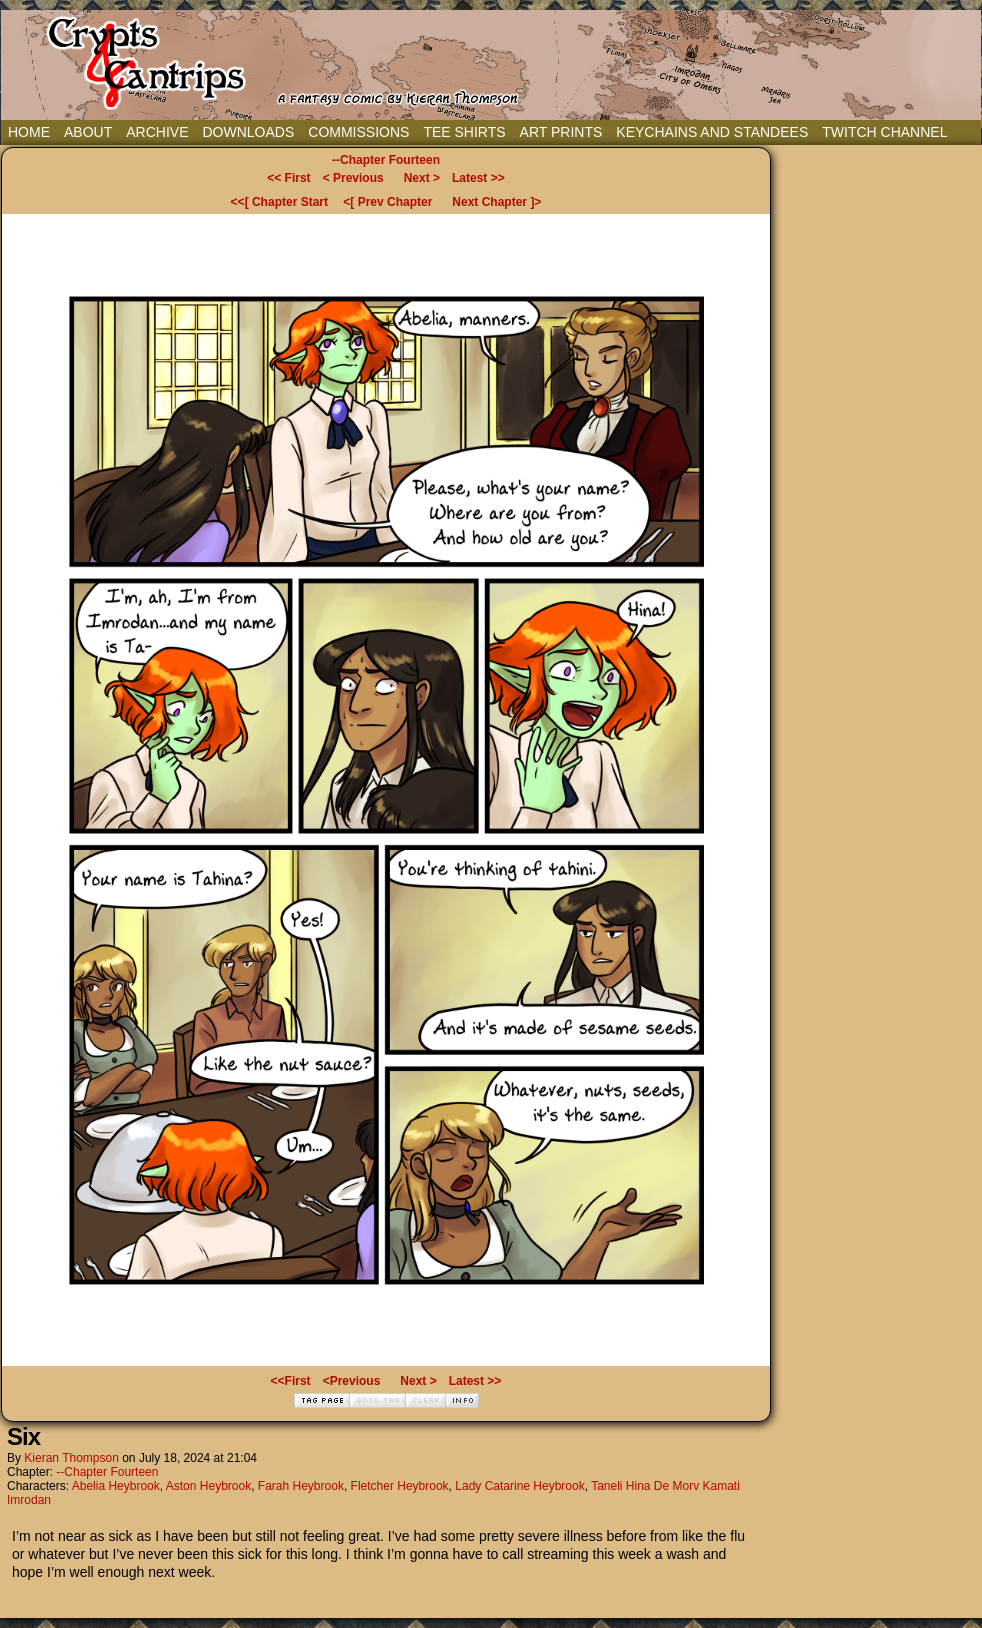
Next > (422, 178)
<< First (288, 178)
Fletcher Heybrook (400, 1486)
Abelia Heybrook (116, 1486)
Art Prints (561, 132)
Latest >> (478, 178)
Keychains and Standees (712, 132)
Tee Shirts (464, 132)
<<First (291, 1381)
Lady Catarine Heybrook (519, 1486)
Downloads (248, 132)
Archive (157, 132)
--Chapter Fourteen (386, 160)
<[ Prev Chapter (387, 202)
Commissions (358, 132)
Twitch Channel (884, 132)
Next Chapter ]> (496, 202)
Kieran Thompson (71, 1458)
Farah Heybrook (301, 1486)
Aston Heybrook (208, 1486)
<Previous (352, 1381)
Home (29, 132)
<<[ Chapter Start (279, 202)
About (88, 132)
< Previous (353, 178)
